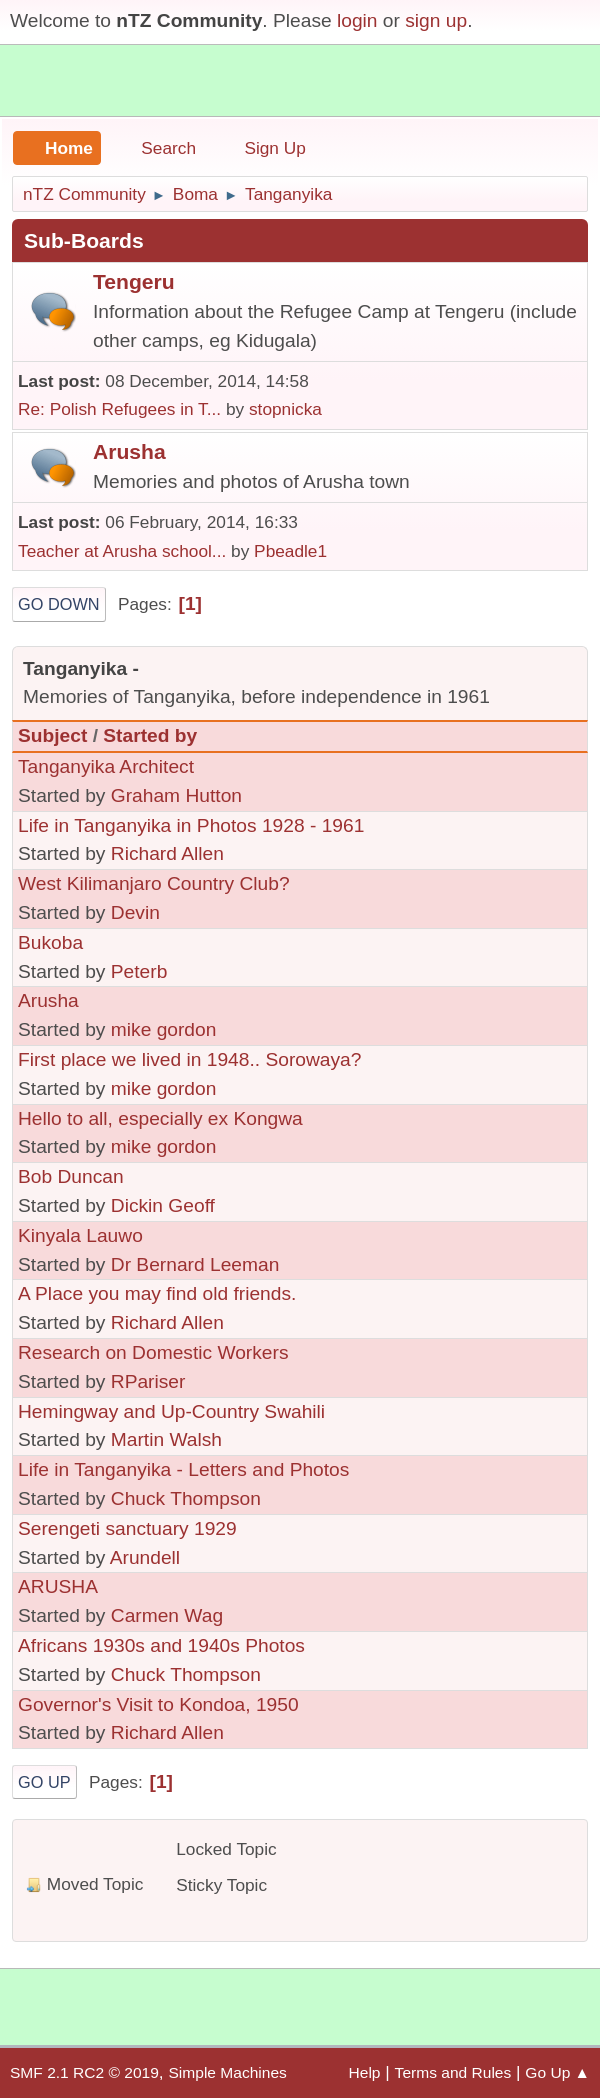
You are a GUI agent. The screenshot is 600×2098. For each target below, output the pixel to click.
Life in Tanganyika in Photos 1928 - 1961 (191, 825)
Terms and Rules (453, 2072)
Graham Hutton (176, 795)
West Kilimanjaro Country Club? (154, 883)
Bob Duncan (71, 1176)
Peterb (139, 971)
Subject (52, 735)
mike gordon (164, 1029)
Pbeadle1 (290, 551)
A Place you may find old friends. (157, 1293)
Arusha (129, 451)
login (357, 20)
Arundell (145, 1557)
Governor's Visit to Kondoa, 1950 (158, 1704)
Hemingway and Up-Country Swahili (171, 1411)
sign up (436, 20)
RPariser (148, 1381)
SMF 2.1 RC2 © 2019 (84, 2072)
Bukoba (50, 942)
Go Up (44, 1782)
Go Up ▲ (557, 2072)
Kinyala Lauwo (80, 1235)
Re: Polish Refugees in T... (119, 409)
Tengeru (134, 281)
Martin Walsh (166, 1439)
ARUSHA (58, 1586)
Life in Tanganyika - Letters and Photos (183, 1469)
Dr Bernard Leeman (195, 1264)
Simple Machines (227, 2072)
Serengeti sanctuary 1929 (127, 1528)
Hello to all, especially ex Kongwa (160, 1118)
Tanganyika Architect (106, 766)
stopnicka (285, 409)
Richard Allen (167, 853)
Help (365, 2072)
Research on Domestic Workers (153, 1352)
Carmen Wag (167, 1615)
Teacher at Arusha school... (122, 551)
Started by (150, 735)
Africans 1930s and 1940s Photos (161, 1645)
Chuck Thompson (186, 1498)
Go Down (59, 604)
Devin (135, 912)
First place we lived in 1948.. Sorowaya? (189, 1059)
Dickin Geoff (163, 1205)
